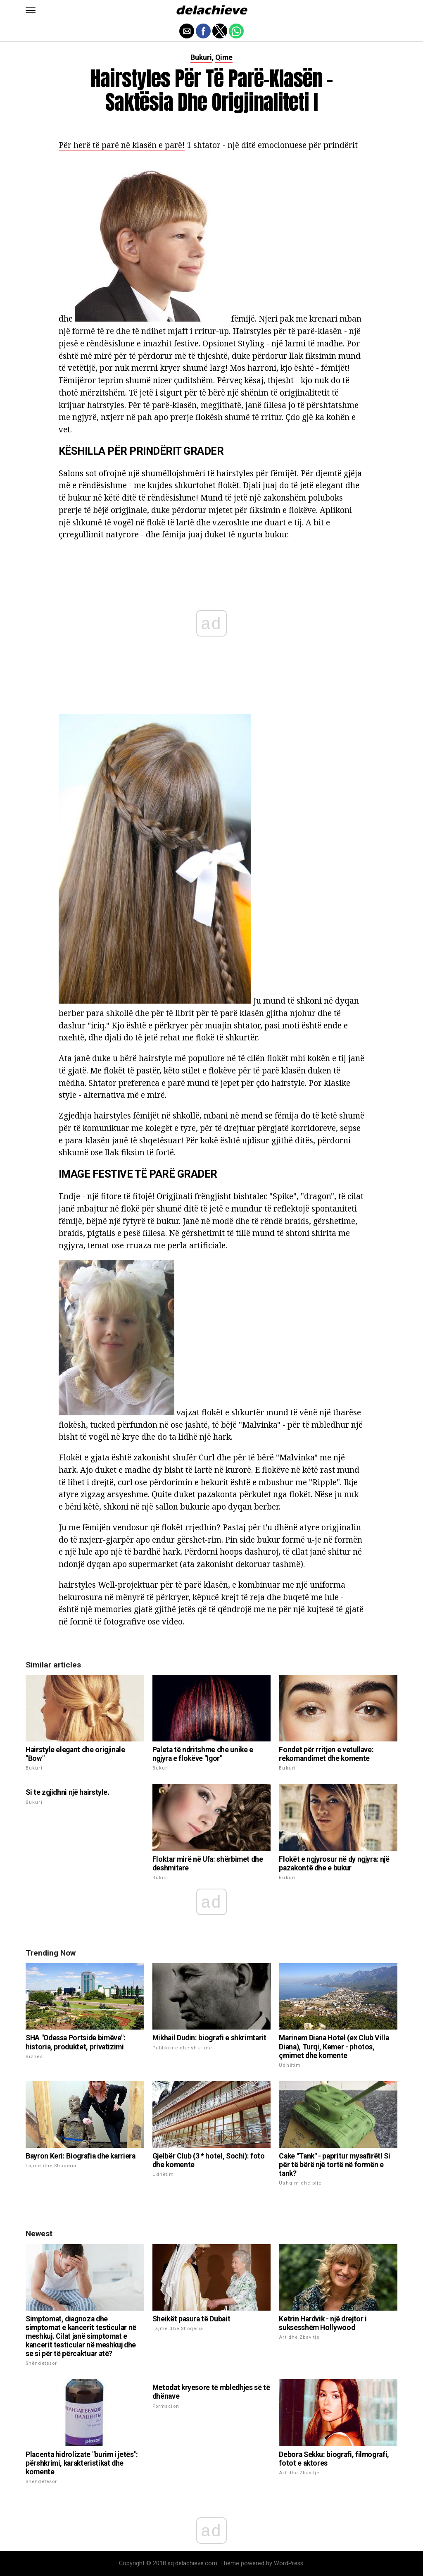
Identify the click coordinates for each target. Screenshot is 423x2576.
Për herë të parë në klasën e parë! (122, 144)
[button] (31, 10)
